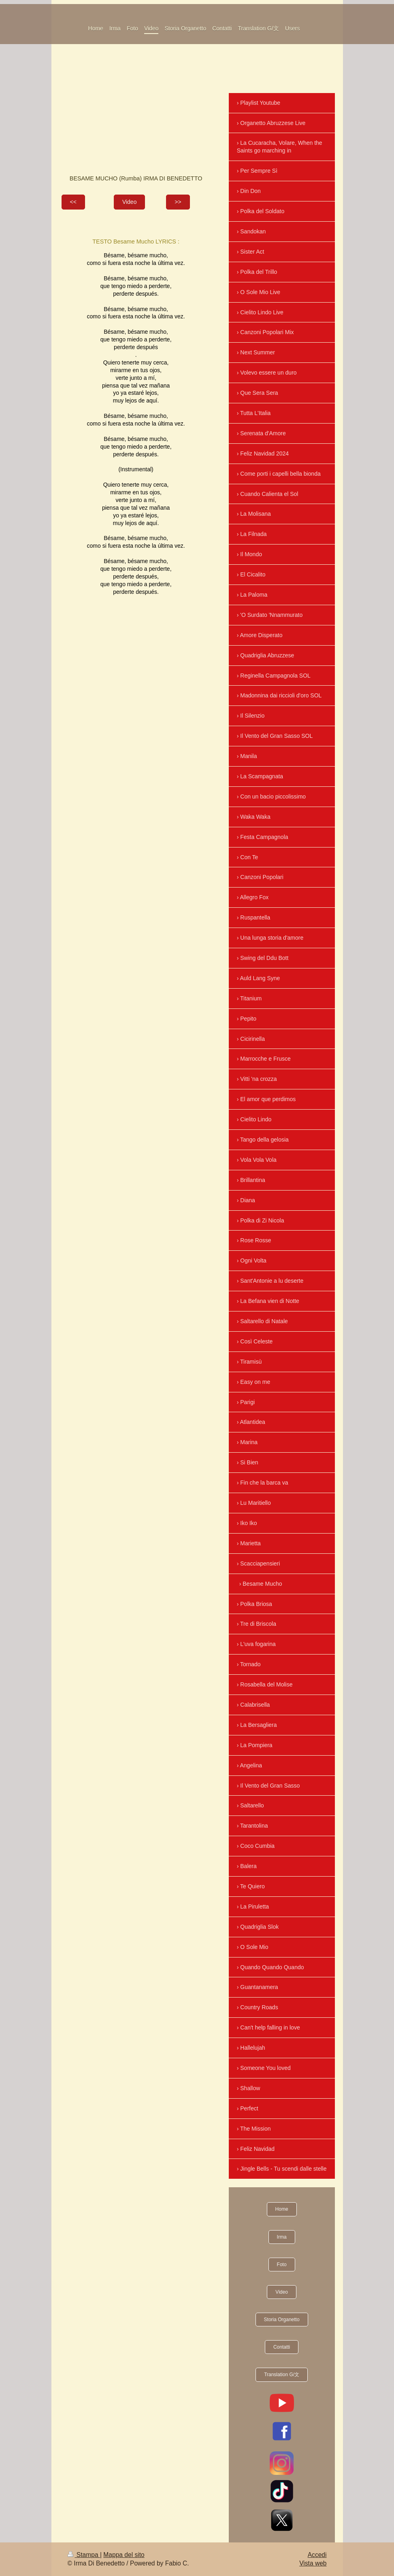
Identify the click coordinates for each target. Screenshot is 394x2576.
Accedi (317, 2554)
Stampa (84, 2554)
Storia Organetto (282, 2319)
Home (281, 2209)
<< (73, 202)
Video (129, 202)
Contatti (281, 2347)
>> (178, 202)
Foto (282, 2264)
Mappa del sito (123, 2554)
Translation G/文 (281, 2374)
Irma (282, 2237)
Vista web (312, 2563)
